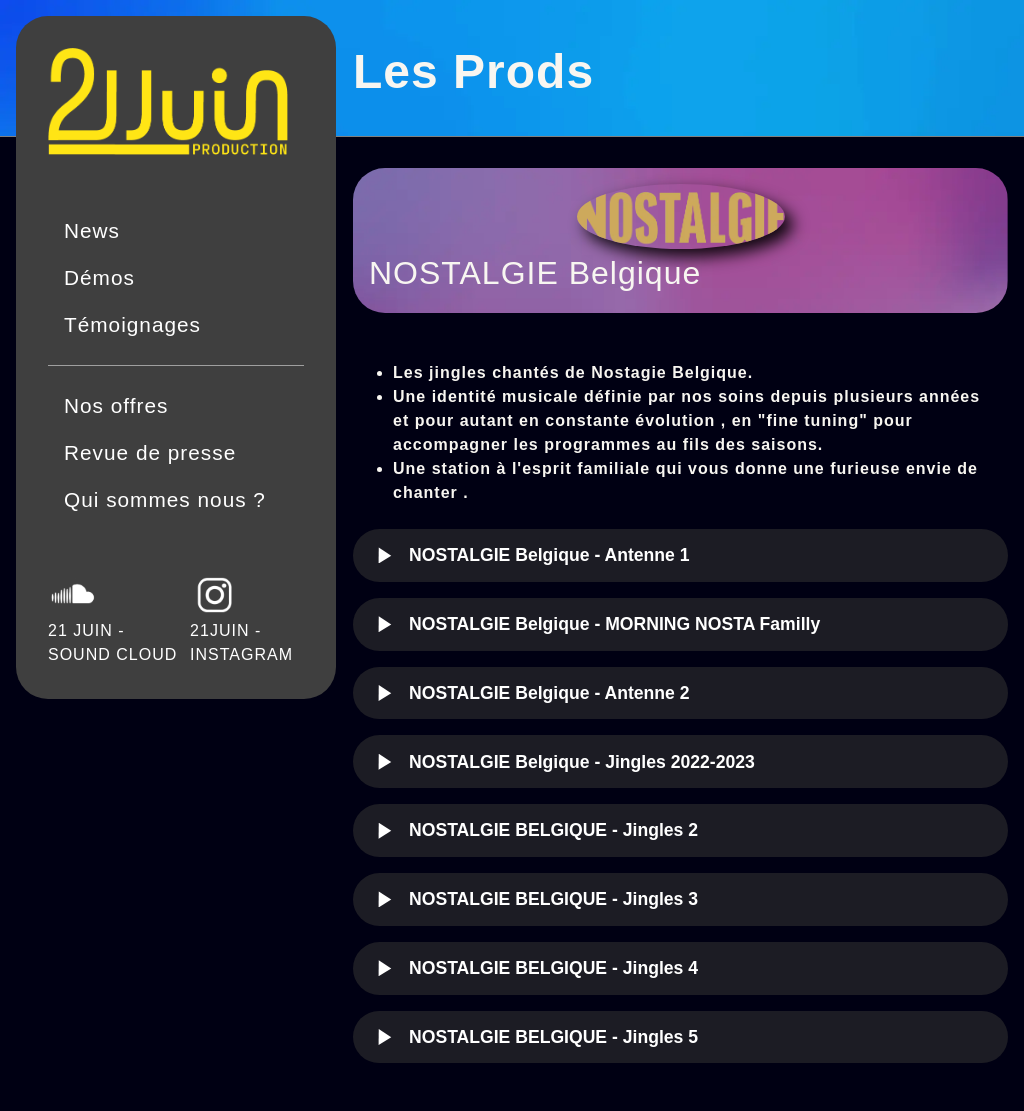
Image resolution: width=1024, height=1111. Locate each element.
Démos (99, 277)
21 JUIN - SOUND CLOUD (112, 617)
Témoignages (132, 324)
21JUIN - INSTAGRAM (241, 617)
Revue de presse (150, 452)
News (92, 230)
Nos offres (116, 405)
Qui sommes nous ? (165, 499)
